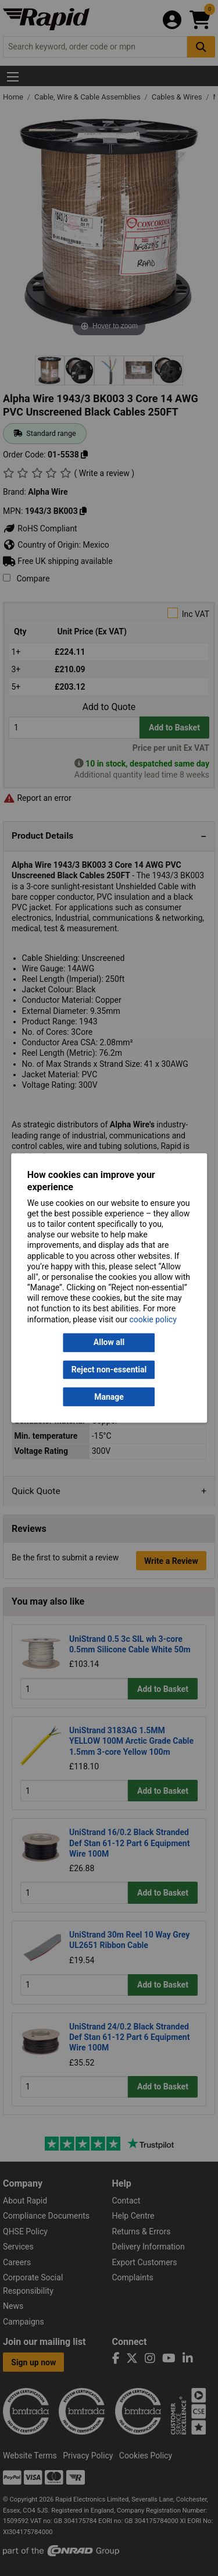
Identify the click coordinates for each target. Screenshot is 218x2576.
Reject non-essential (109, 1369)
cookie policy (153, 1319)
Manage (109, 1396)
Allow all (109, 1342)
